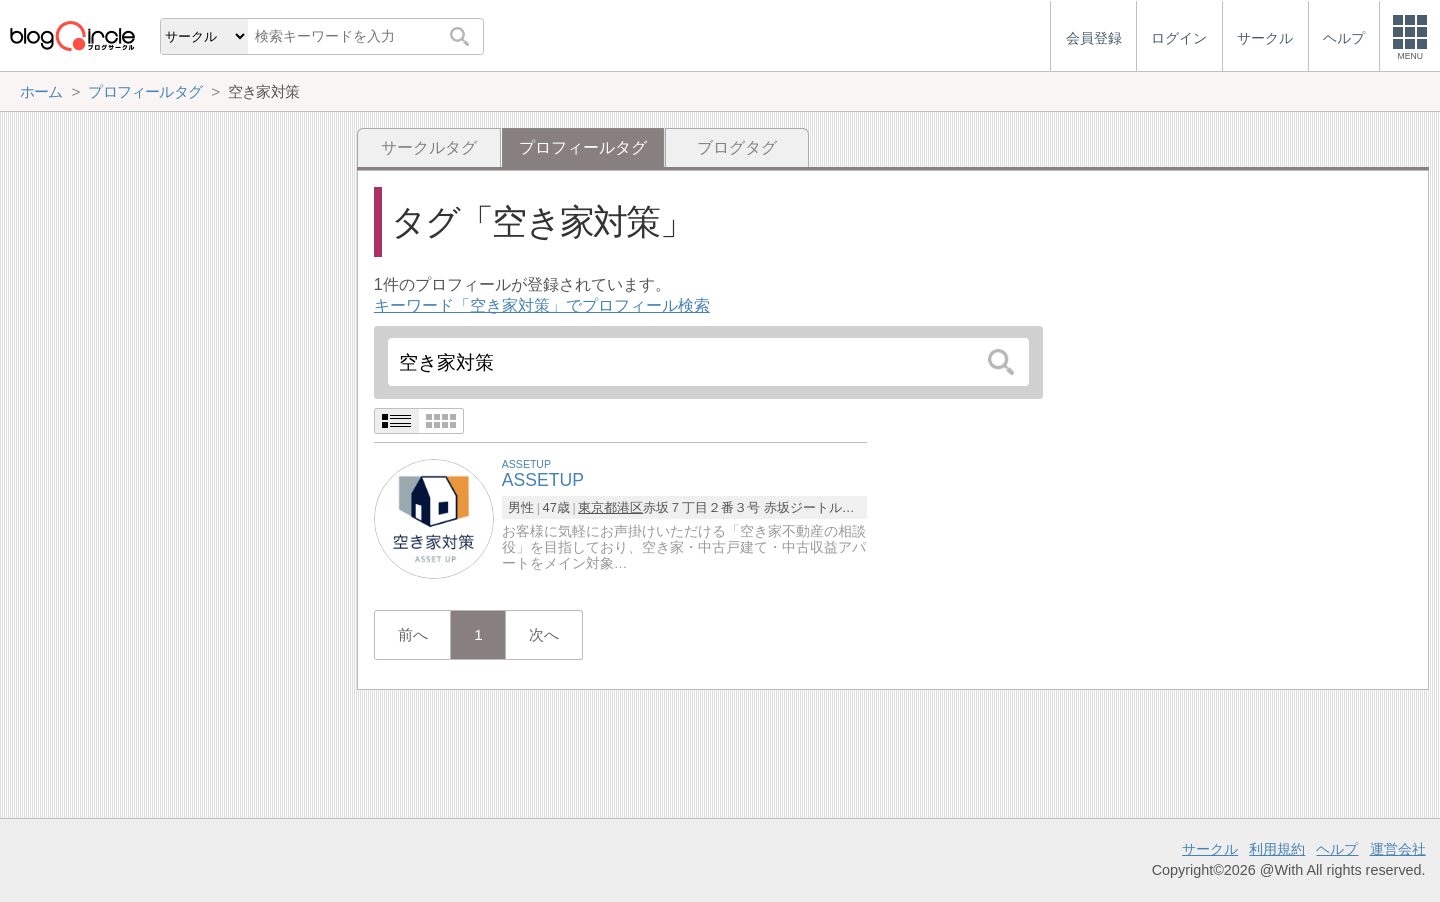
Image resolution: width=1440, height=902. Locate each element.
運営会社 (1398, 849)
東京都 (597, 507)
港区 (630, 507)
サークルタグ (429, 147)
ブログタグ (737, 147)
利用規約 (1277, 849)
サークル (1210, 849)
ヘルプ (1337, 849)
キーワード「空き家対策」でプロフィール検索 (542, 305)
